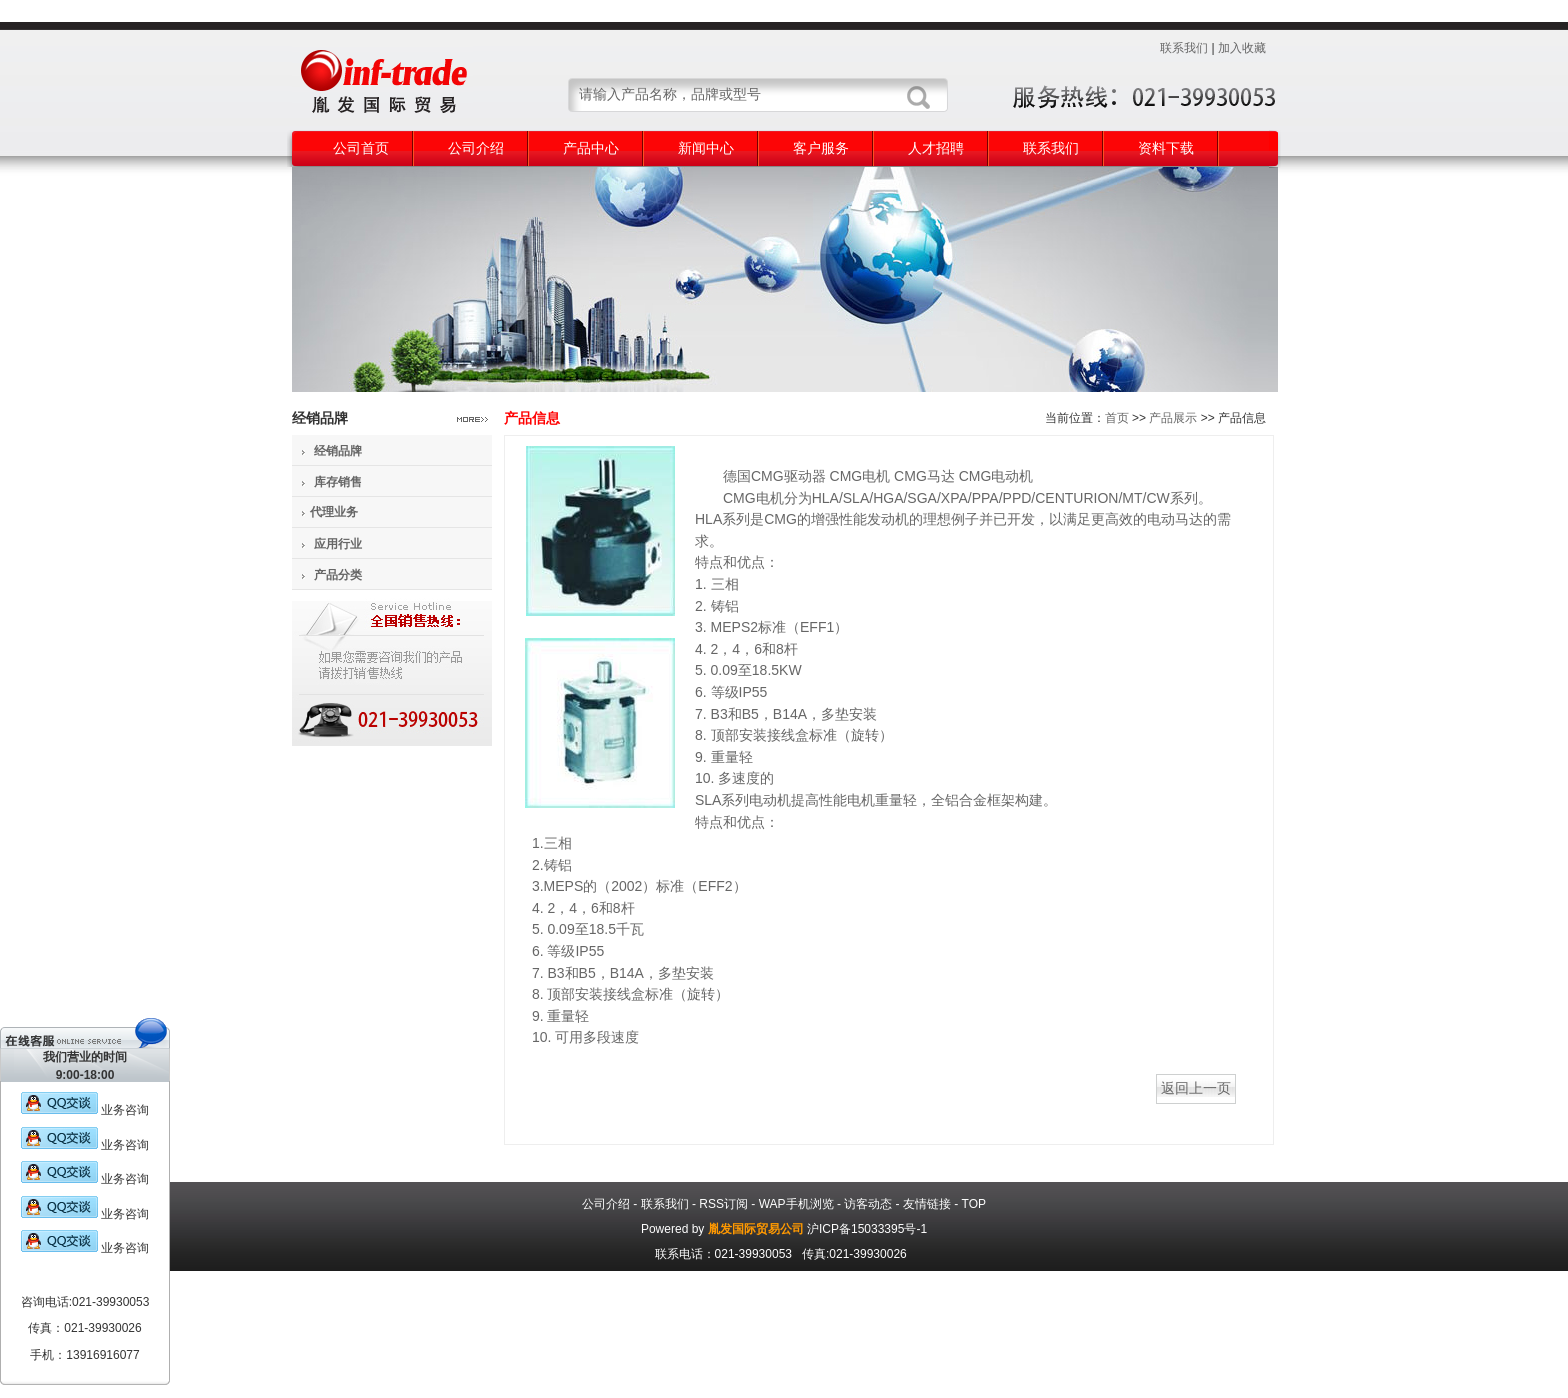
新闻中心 (706, 148)
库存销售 (338, 482)
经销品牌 (338, 451)
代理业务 (334, 512)
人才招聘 (936, 148)
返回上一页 (1196, 1088)
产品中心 (591, 148)
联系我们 (1184, 48)
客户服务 (821, 148)
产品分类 (338, 575)
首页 (1117, 418)
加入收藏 (1242, 48)
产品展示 (1173, 418)
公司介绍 (476, 148)
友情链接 (927, 1204)
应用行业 (338, 544)
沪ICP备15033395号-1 (867, 1229)
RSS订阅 (723, 1204)
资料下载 (1166, 148)
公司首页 (361, 148)
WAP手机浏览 (796, 1204)
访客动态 (868, 1204)
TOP (974, 1204)
